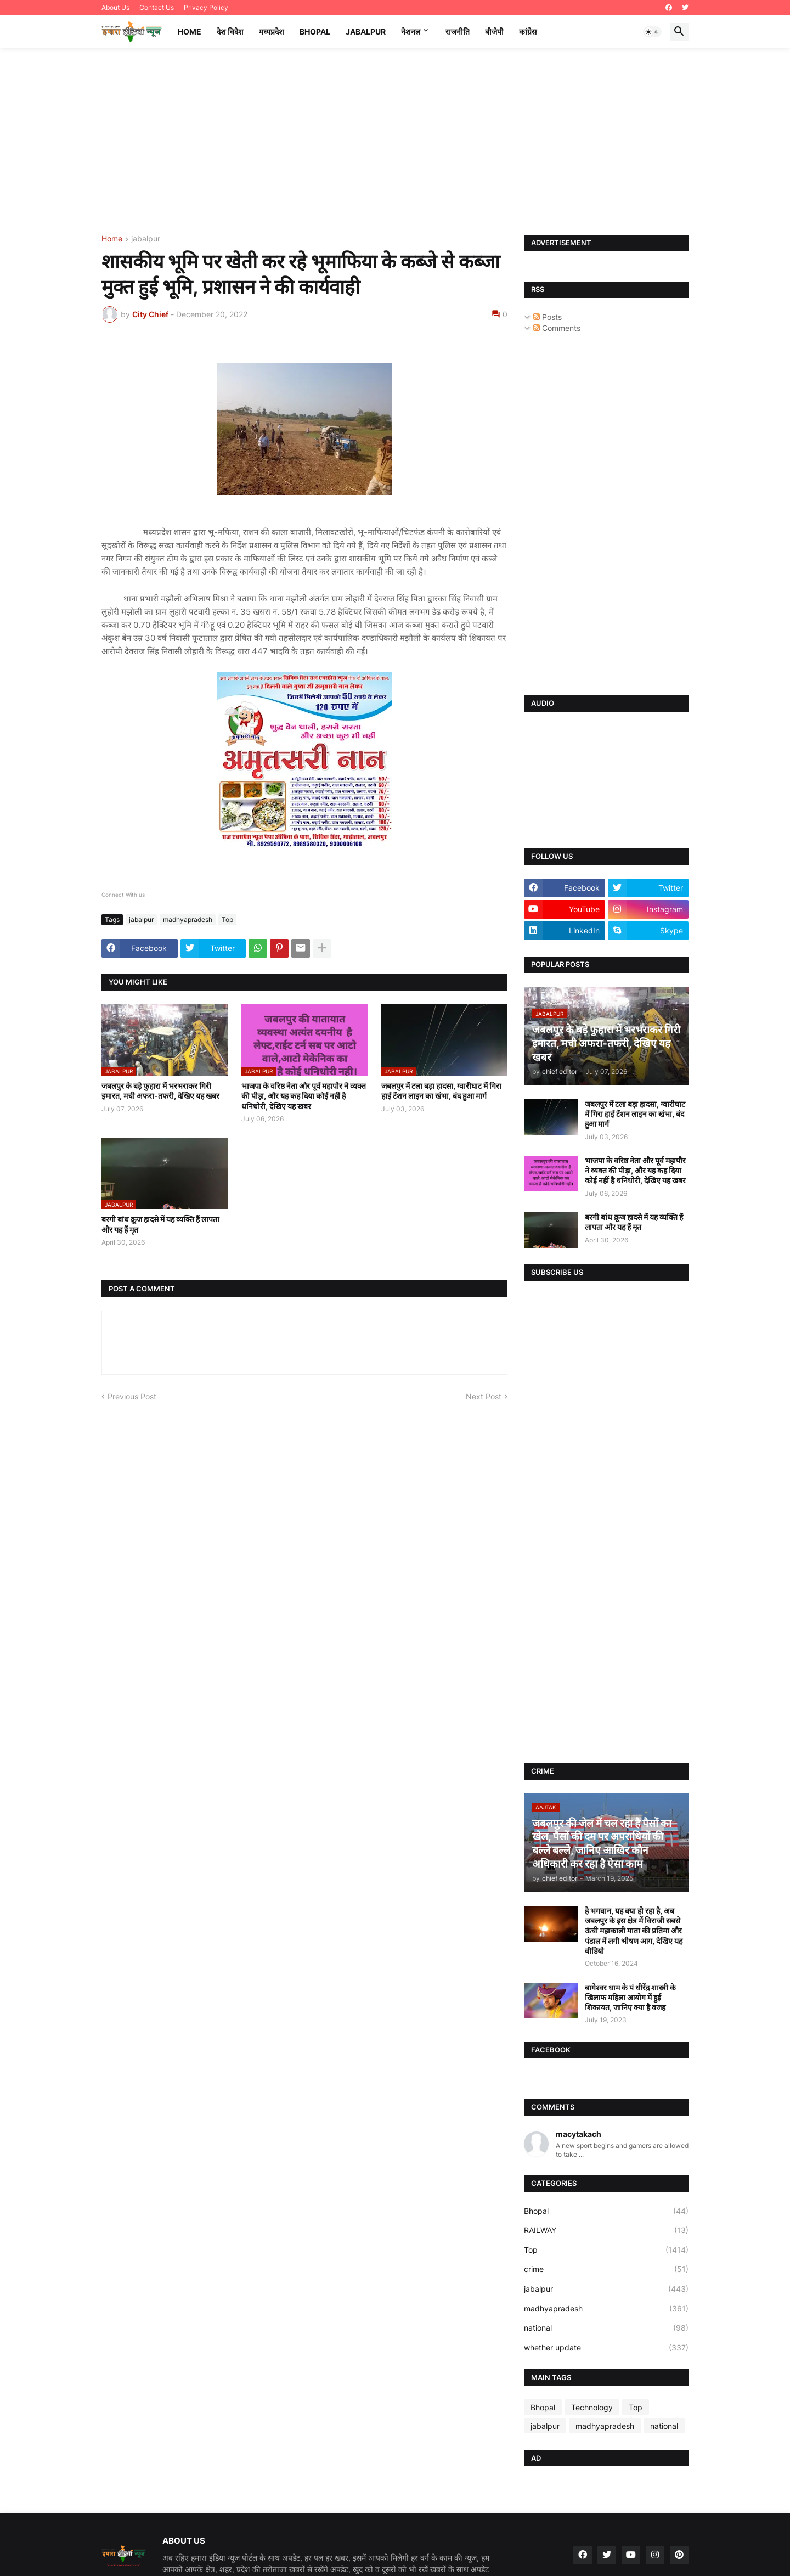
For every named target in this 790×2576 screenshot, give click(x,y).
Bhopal (315, 31)
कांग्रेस (528, 31)
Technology (592, 2407)
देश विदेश (230, 31)
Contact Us (156, 7)
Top (227, 919)
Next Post (483, 1396)
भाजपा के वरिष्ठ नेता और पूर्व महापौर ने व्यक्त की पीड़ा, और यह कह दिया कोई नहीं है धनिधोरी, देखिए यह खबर (303, 1095)
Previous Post (132, 1396)
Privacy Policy (206, 7)
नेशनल (410, 31)
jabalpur (145, 239)
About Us (115, 7)
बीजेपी (494, 31)
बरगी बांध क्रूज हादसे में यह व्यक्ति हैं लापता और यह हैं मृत (160, 1224)
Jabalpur (366, 31)
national (606, 2327)
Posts (547, 317)
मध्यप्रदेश (271, 31)
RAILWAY (606, 2230)
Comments (556, 328)
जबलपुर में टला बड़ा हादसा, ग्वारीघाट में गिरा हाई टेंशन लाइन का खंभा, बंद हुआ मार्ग (441, 1090)
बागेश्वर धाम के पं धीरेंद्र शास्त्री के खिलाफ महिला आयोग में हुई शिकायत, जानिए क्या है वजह (630, 1997)
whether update (606, 2347)
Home (189, 31)
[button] (652, 31)
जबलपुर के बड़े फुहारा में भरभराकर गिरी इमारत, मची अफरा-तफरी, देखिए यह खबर (160, 1090)
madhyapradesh (187, 919)
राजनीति (457, 31)
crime (606, 2269)
